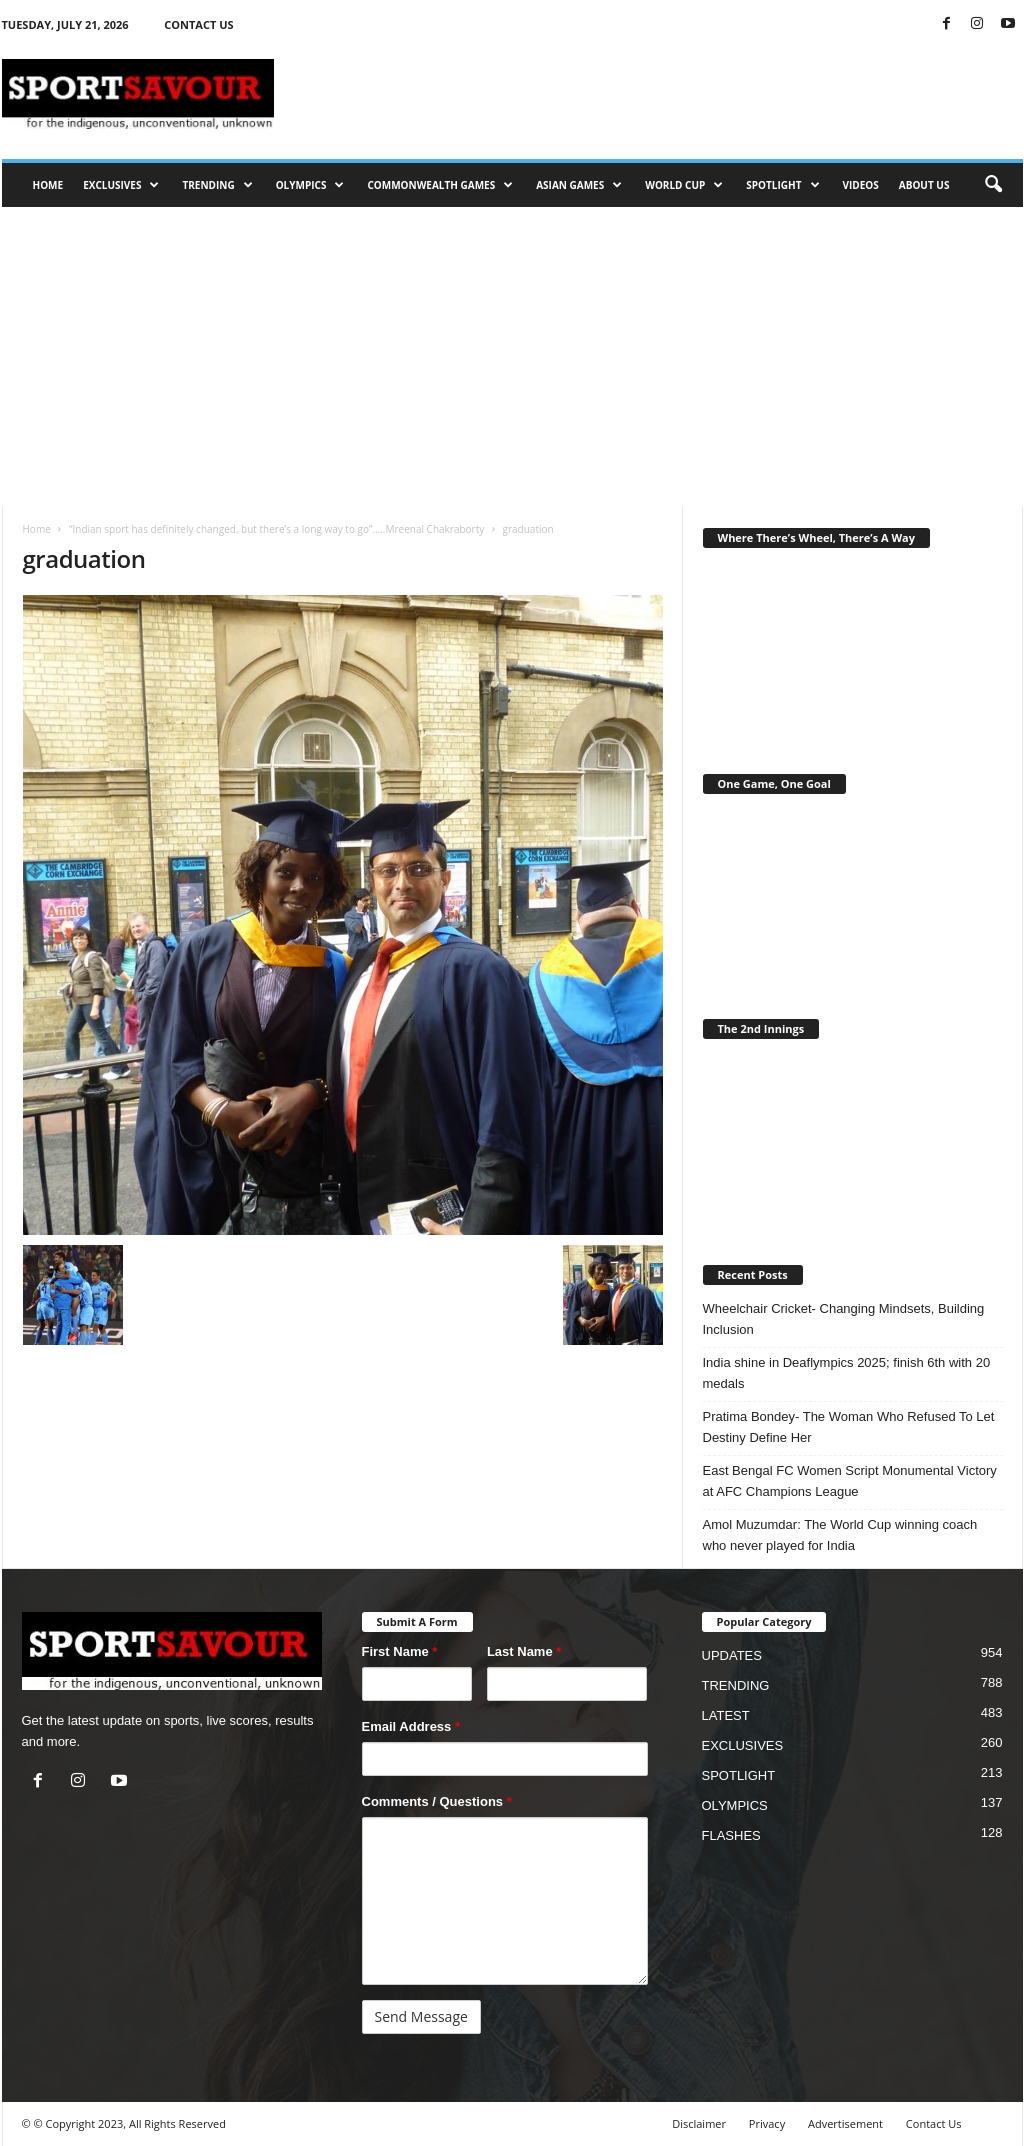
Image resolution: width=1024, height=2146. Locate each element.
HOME (48, 185)
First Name (400, 1651)
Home (37, 529)
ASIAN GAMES (579, 185)
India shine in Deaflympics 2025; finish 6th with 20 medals (847, 1373)
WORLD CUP (684, 185)
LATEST (726, 1715)
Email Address (411, 1726)
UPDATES (732, 1655)
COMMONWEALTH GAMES (440, 185)
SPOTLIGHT (782, 185)
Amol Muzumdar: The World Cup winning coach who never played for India (840, 1535)
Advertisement (845, 2123)
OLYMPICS (310, 185)
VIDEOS (861, 185)
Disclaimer (699, 2123)
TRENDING (217, 185)
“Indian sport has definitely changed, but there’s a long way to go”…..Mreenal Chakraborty (276, 529)
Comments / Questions (437, 1801)
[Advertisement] (512, 357)
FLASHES (731, 1835)
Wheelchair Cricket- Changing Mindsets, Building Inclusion (844, 1319)
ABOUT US (924, 185)
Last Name (524, 1651)
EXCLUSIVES (121, 185)
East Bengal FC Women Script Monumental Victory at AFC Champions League (850, 1481)
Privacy (767, 2123)
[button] (993, 185)
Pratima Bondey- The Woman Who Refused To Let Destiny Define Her (849, 1427)
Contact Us (934, 2123)
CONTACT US (198, 24)
